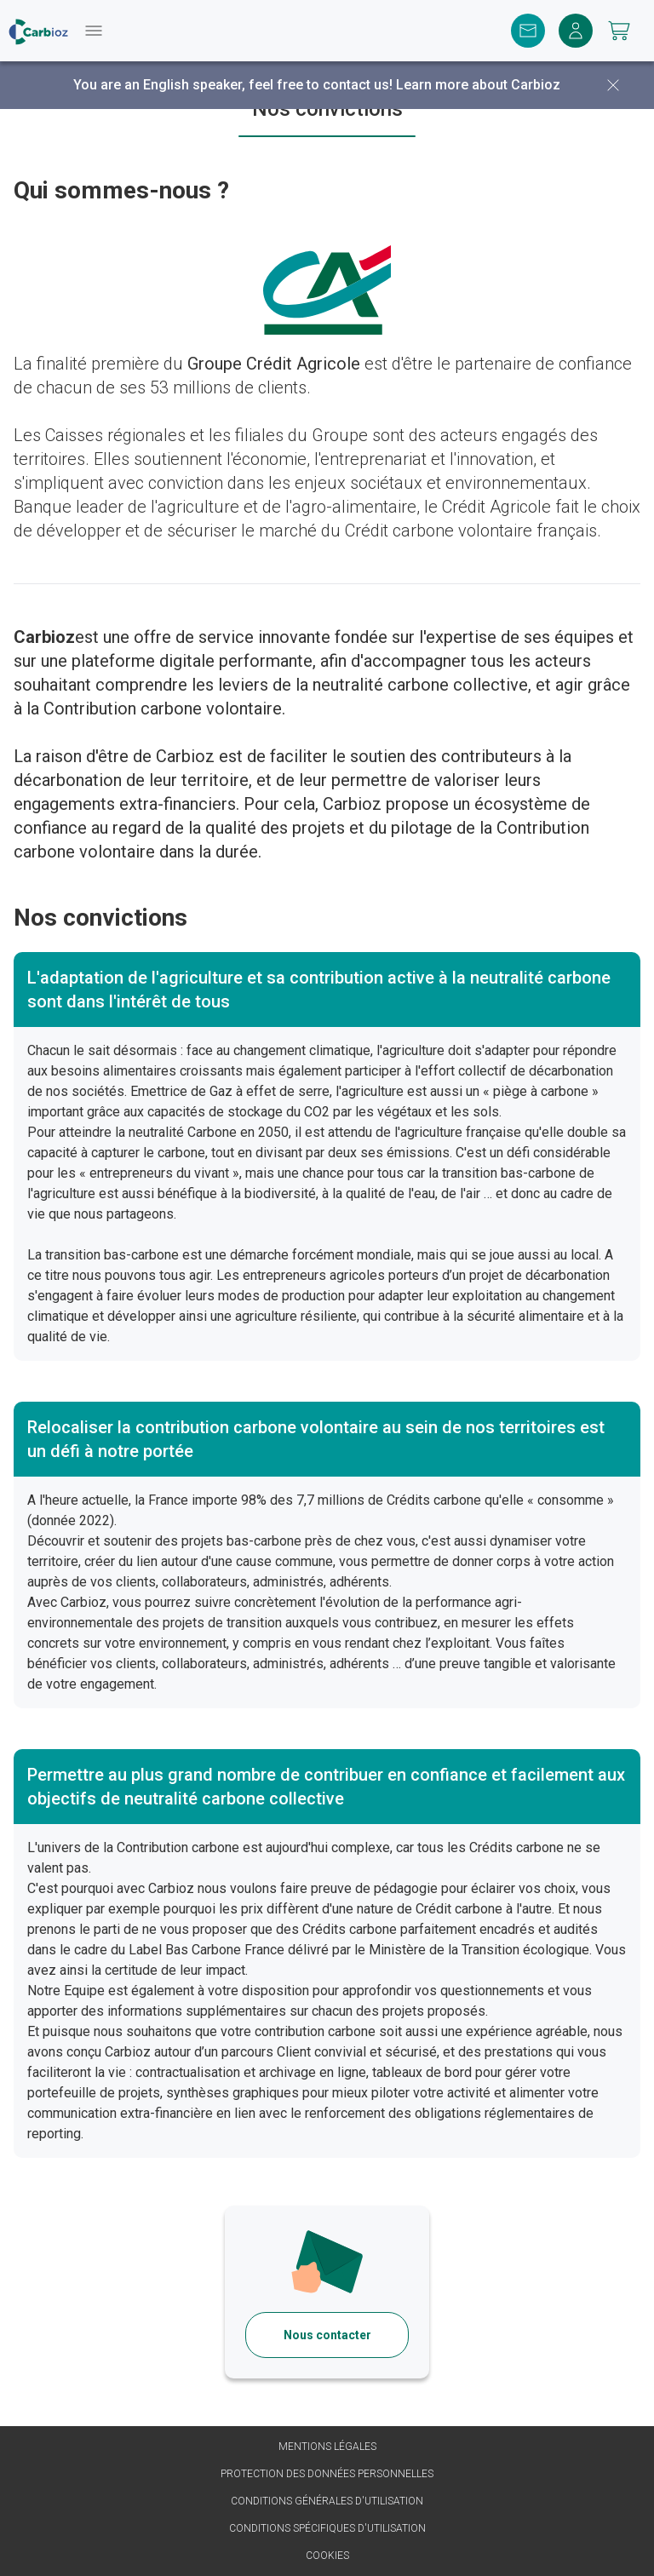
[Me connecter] (576, 31)
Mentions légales (327, 2447)
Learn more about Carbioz (478, 85)
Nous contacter (327, 2335)
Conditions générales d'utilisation (327, 2501)
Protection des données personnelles (327, 2474)
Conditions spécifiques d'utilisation (327, 2528)
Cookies (327, 2556)
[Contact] (528, 31)
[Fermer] (613, 85)
